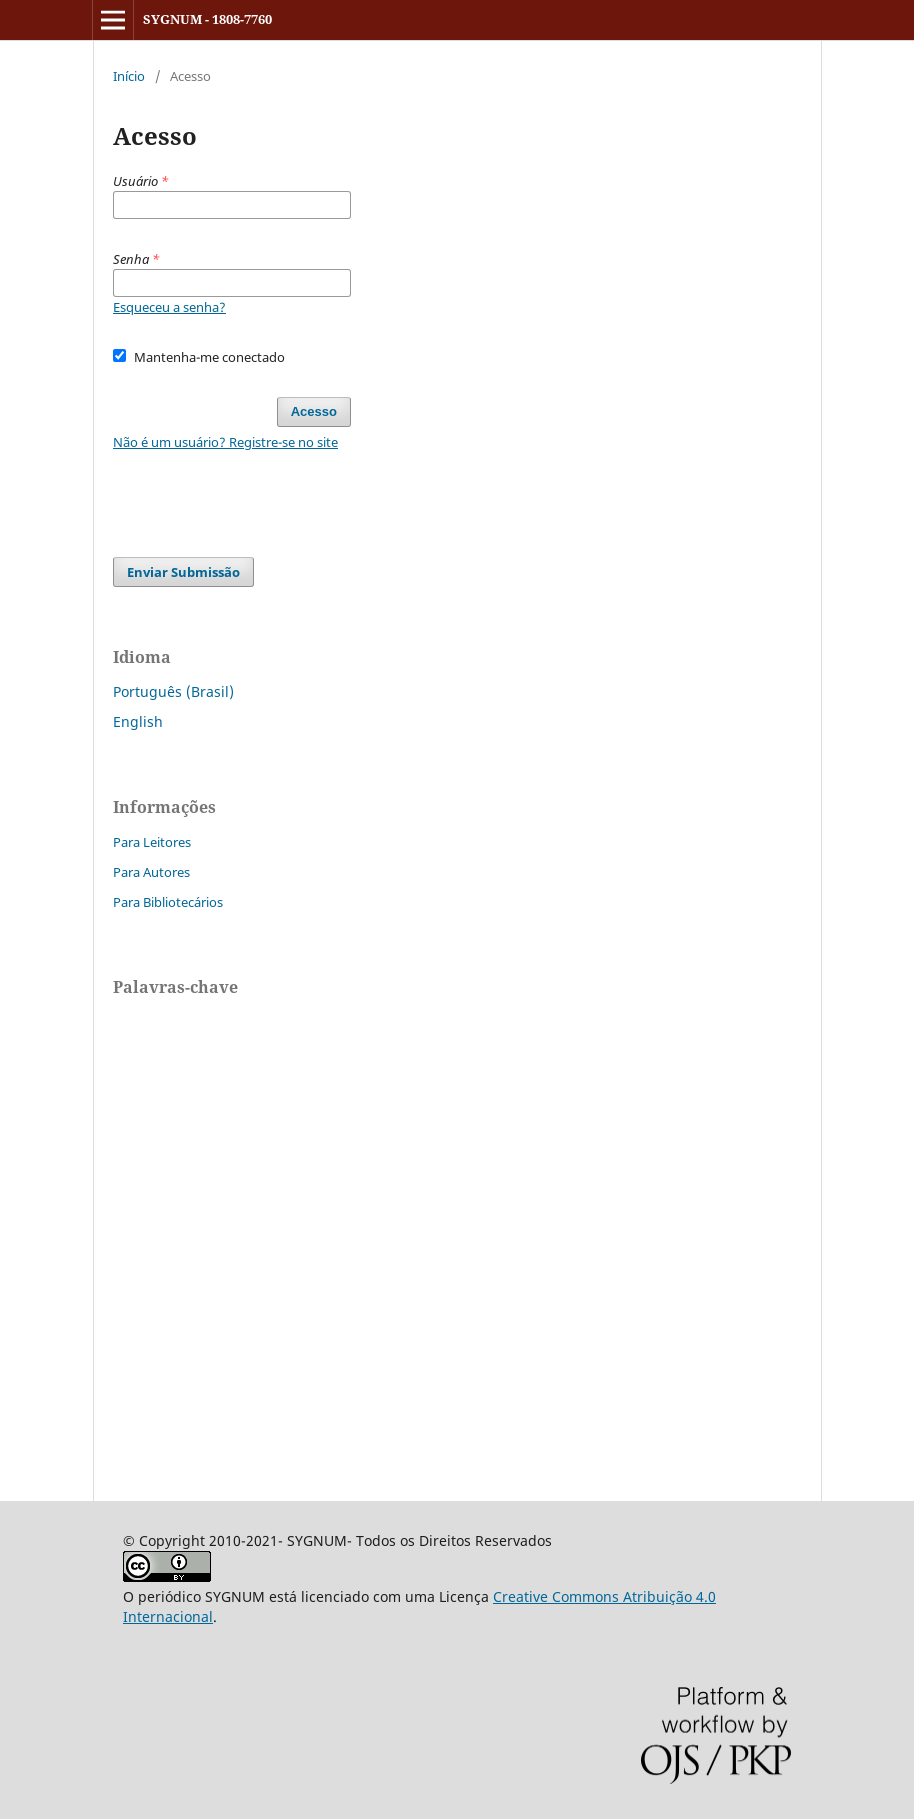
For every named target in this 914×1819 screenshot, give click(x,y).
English (138, 721)
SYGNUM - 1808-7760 (207, 19)
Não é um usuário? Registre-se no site (225, 442)
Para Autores (151, 872)
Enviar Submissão (183, 572)
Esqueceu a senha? (169, 307)
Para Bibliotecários (168, 902)
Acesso (314, 411)
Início (129, 76)
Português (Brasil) (173, 691)
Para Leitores (152, 842)
